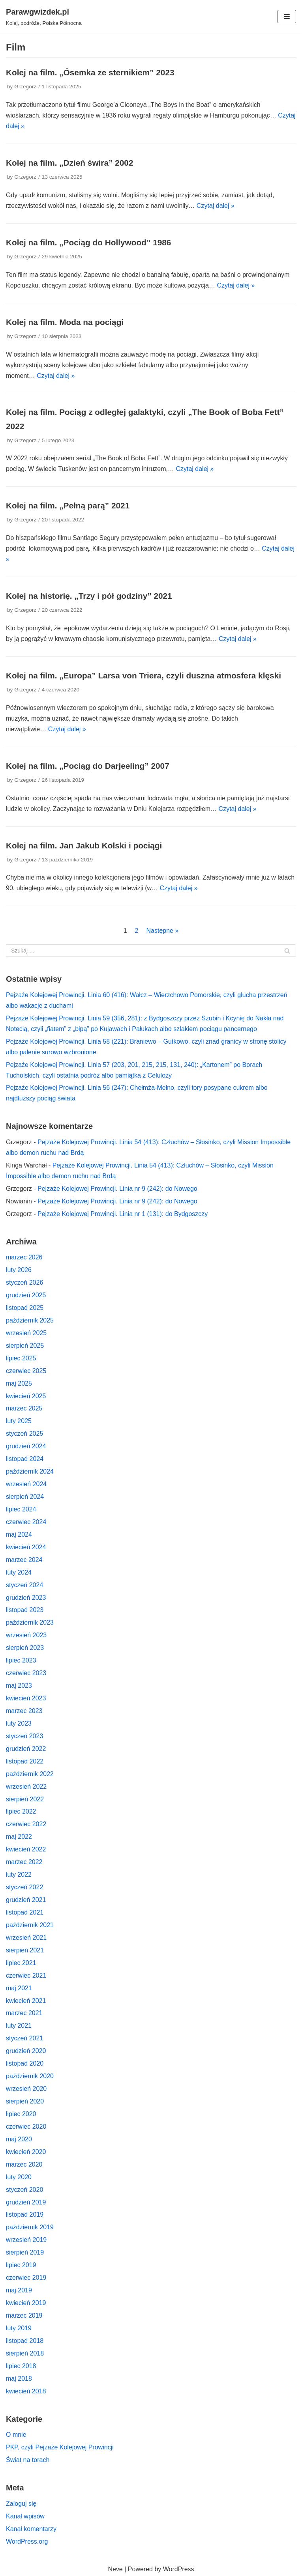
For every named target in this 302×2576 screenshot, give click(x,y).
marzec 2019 (24, 2315)
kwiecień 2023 (26, 1698)
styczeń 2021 (24, 2038)
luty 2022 (19, 1874)
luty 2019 (19, 2328)
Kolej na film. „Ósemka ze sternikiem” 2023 (90, 72)
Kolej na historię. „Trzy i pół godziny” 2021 (89, 595)
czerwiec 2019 (26, 2277)
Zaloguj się (21, 2503)
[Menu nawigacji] (287, 16)
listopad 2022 (24, 1761)
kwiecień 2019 (26, 2303)
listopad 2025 (24, 1307)
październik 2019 (30, 2227)
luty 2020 (19, 2177)
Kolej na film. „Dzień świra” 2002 (69, 162)
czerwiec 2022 (26, 1824)
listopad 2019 (24, 2214)
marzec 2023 (24, 1710)
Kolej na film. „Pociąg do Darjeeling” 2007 (87, 765)
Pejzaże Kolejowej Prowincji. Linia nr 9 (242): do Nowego (117, 1188)
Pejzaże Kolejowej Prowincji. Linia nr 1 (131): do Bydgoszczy (123, 1213)
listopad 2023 (24, 1609)
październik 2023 (30, 1622)
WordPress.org (27, 2541)
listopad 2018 (24, 2340)
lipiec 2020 (21, 2114)
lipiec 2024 (21, 1509)
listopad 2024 (24, 1458)
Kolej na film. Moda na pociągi (65, 322)
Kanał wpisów (25, 2516)
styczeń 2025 (24, 1433)
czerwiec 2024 (26, 1522)
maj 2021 (19, 1988)
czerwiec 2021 (26, 1975)
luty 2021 (19, 2025)
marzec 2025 (24, 1408)
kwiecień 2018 (26, 2391)
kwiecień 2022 (26, 1849)
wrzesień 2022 (26, 1786)
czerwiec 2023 (26, 1673)
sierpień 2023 (25, 1647)
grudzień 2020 (26, 2050)
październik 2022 (30, 1774)
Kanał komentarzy (31, 2529)
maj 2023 (19, 1685)
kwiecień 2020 (26, 2151)
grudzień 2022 (26, 1748)
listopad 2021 (24, 1912)
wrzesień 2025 (26, 1333)
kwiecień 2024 (26, 1547)
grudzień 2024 (26, 1446)
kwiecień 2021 (26, 2000)
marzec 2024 (24, 1559)
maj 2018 (19, 2378)
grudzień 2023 (26, 1597)
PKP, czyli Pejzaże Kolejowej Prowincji (60, 2447)
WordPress (178, 2569)
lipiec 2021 (21, 1963)
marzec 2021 (24, 2013)
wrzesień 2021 (26, 1937)
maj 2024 (19, 1534)
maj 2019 (19, 2290)
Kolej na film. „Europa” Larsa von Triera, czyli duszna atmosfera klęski (143, 675)
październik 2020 (30, 2076)
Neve (115, 2569)
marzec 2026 (24, 1257)
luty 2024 (19, 1572)
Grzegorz (25, 87)
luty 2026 (19, 1270)
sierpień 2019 (25, 2252)
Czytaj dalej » (215, 205)
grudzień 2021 (26, 1899)
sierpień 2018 (25, 2353)
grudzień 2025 (26, 1295)
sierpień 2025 (25, 1345)
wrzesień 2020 (26, 2088)
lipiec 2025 (21, 1358)
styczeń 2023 (24, 1736)
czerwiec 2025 (26, 1370)
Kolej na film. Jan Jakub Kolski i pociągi (84, 845)
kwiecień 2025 (26, 1396)
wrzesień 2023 (26, 1635)
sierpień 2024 (25, 1496)
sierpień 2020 (25, 2101)
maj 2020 (19, 2139)
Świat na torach (27, 2459)
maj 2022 (19, 1836)
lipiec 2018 (21, 2366)
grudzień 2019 (26, 2202)
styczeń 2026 (24, 1282)
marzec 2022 (24, 1862)
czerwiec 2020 (26, 2126)
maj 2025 (19, 1383)
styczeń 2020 (24, 2189)
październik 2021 (30, 1925)
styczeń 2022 (24, 1887)
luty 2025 (19, 1421)
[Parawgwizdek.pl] (44, 17)
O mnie (16, 2434)
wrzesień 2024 (26, 1484)
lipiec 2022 (21, 1811)
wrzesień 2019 (26, 2239)
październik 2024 (30, 1471)
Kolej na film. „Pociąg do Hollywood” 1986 (88, 242)
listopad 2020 (24, 2063)
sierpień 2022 (25, 1799)
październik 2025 (30, 1320)
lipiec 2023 (21, 1660)
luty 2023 (19, 1723)
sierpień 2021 (25, 1950)
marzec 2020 (24, 2164)
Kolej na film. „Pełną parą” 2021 (67, 505)
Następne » (162, 930)
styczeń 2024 (24, 1585)
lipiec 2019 (21, 2265)
